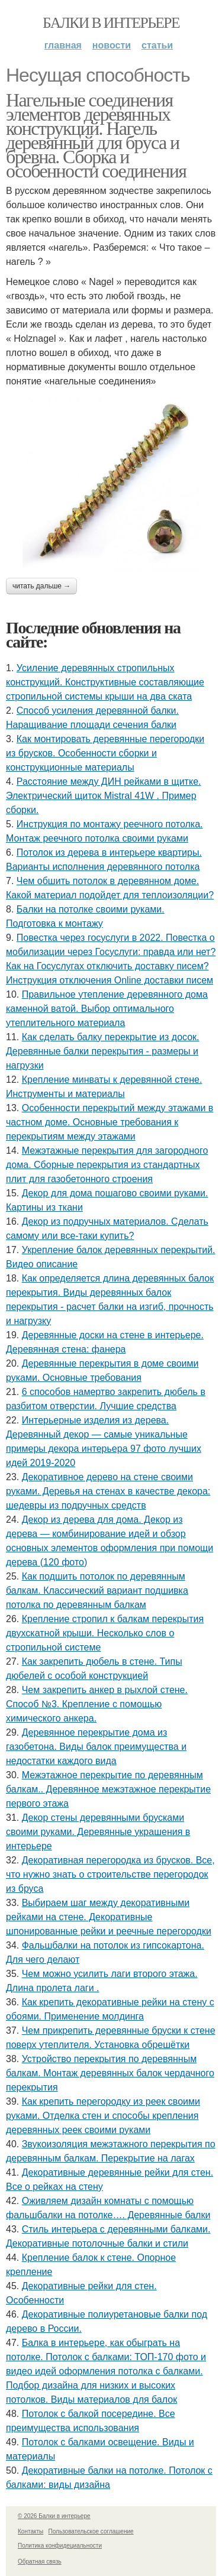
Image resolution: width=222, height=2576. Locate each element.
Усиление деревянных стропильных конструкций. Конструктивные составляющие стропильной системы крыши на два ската (105, 682)
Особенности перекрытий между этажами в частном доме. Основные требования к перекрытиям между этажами (109, 1122)
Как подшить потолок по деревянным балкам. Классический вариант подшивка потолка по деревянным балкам (97, 1590)
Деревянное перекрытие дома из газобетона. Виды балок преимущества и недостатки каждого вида (96, 1746)
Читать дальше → (41, 586)
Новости (111, 45)
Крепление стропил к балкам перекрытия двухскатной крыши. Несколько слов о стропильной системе (105, 1633)
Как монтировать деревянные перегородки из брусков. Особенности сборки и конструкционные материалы (105, 753)
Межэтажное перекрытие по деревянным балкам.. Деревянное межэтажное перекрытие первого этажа (108, 1789)
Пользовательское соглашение (91, 2531)
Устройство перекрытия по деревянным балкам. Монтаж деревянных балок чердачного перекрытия (110, 2073)
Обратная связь (40, 2561)
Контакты (30, 2531)
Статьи (157, 45)
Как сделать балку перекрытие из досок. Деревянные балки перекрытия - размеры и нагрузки (103, 1051)
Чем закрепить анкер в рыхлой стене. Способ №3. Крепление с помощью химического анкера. (97, 1704)
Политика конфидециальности (60, 2545)
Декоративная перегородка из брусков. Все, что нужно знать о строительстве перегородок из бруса (110, 1874)
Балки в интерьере (111, 22)
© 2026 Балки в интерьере (54, 2516)
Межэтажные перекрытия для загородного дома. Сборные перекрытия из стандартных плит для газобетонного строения (107, 1164)
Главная (63, 45)
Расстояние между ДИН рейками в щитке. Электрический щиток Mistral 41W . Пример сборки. (103, 795)
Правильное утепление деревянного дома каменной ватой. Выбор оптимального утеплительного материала (107, 1008)
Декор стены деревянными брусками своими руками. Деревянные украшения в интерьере (98, 1832)
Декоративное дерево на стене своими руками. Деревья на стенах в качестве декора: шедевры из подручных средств (108, 1491)
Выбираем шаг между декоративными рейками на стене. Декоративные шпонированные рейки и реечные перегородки (108, 1917)
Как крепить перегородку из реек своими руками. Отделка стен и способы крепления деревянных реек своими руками (103, 2115)
